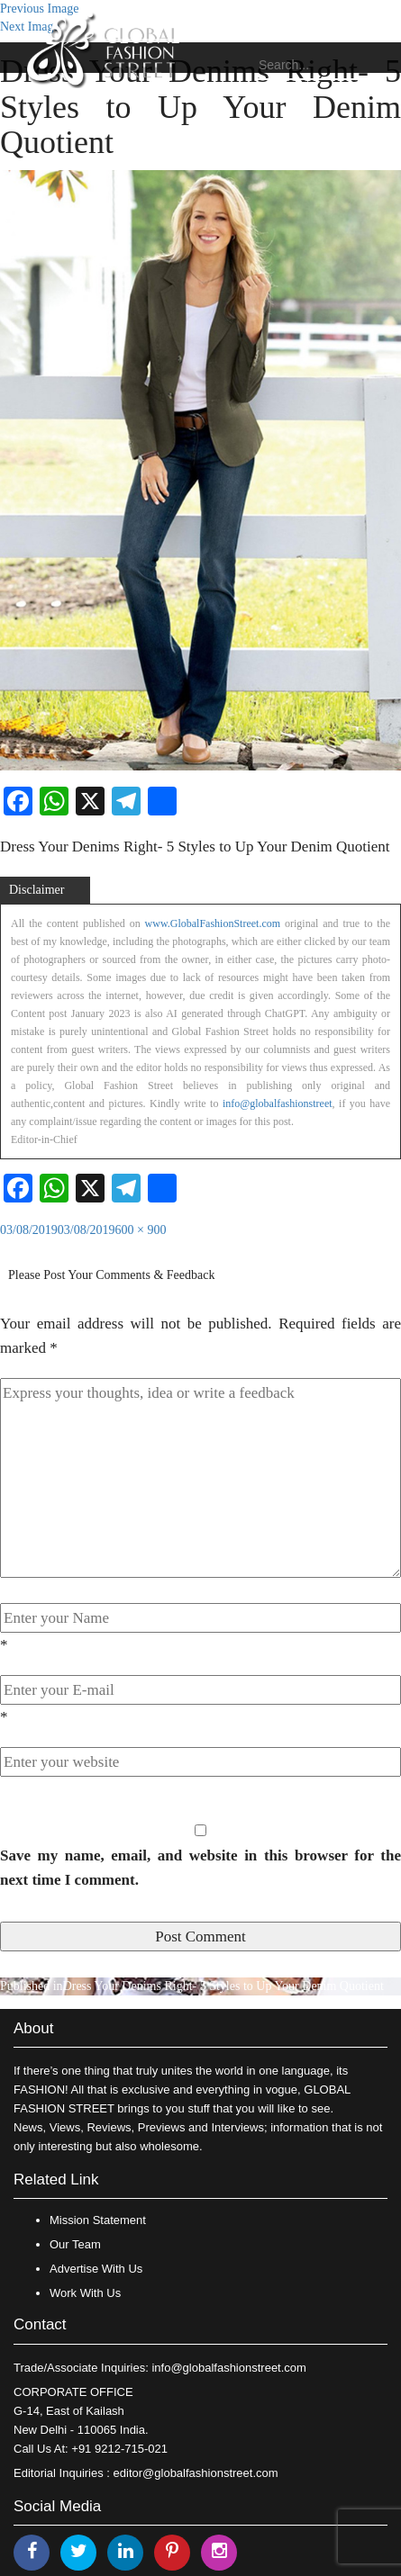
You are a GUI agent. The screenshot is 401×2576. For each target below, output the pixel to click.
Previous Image (39, 8)
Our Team (75, 2244)
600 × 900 (141, 1230)
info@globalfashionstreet (278, 1103)
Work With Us (85, 2293)
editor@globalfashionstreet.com (196, 2473)
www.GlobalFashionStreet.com (213, 923)
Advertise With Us (96, 2268)
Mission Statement (98, 2220)
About (33, 2028)
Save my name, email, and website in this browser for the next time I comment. (200, 1867)
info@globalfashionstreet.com (228, 2367)
